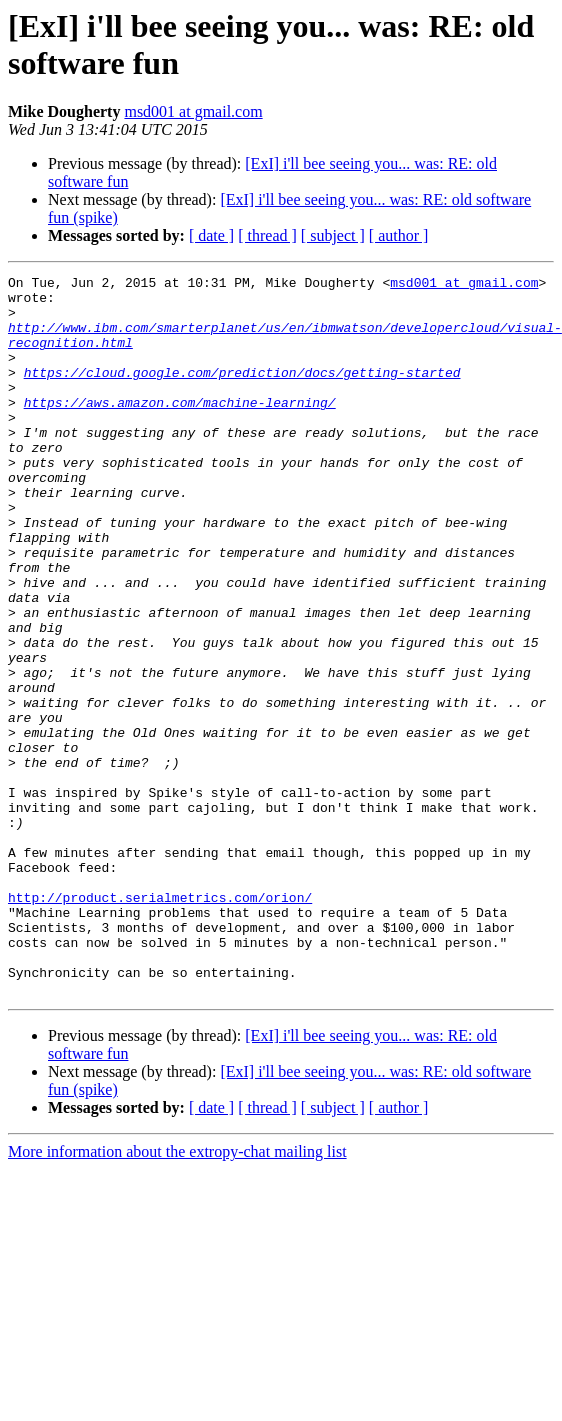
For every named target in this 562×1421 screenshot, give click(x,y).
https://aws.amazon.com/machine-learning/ (180, 429)
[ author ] (399, 235)
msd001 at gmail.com (193, 111)
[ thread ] (267, 235)
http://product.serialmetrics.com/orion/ (160, 1023)
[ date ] (211, 235)
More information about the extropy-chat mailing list (177, 1295)
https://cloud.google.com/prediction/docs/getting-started (242, 393)
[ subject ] (333, 235)
